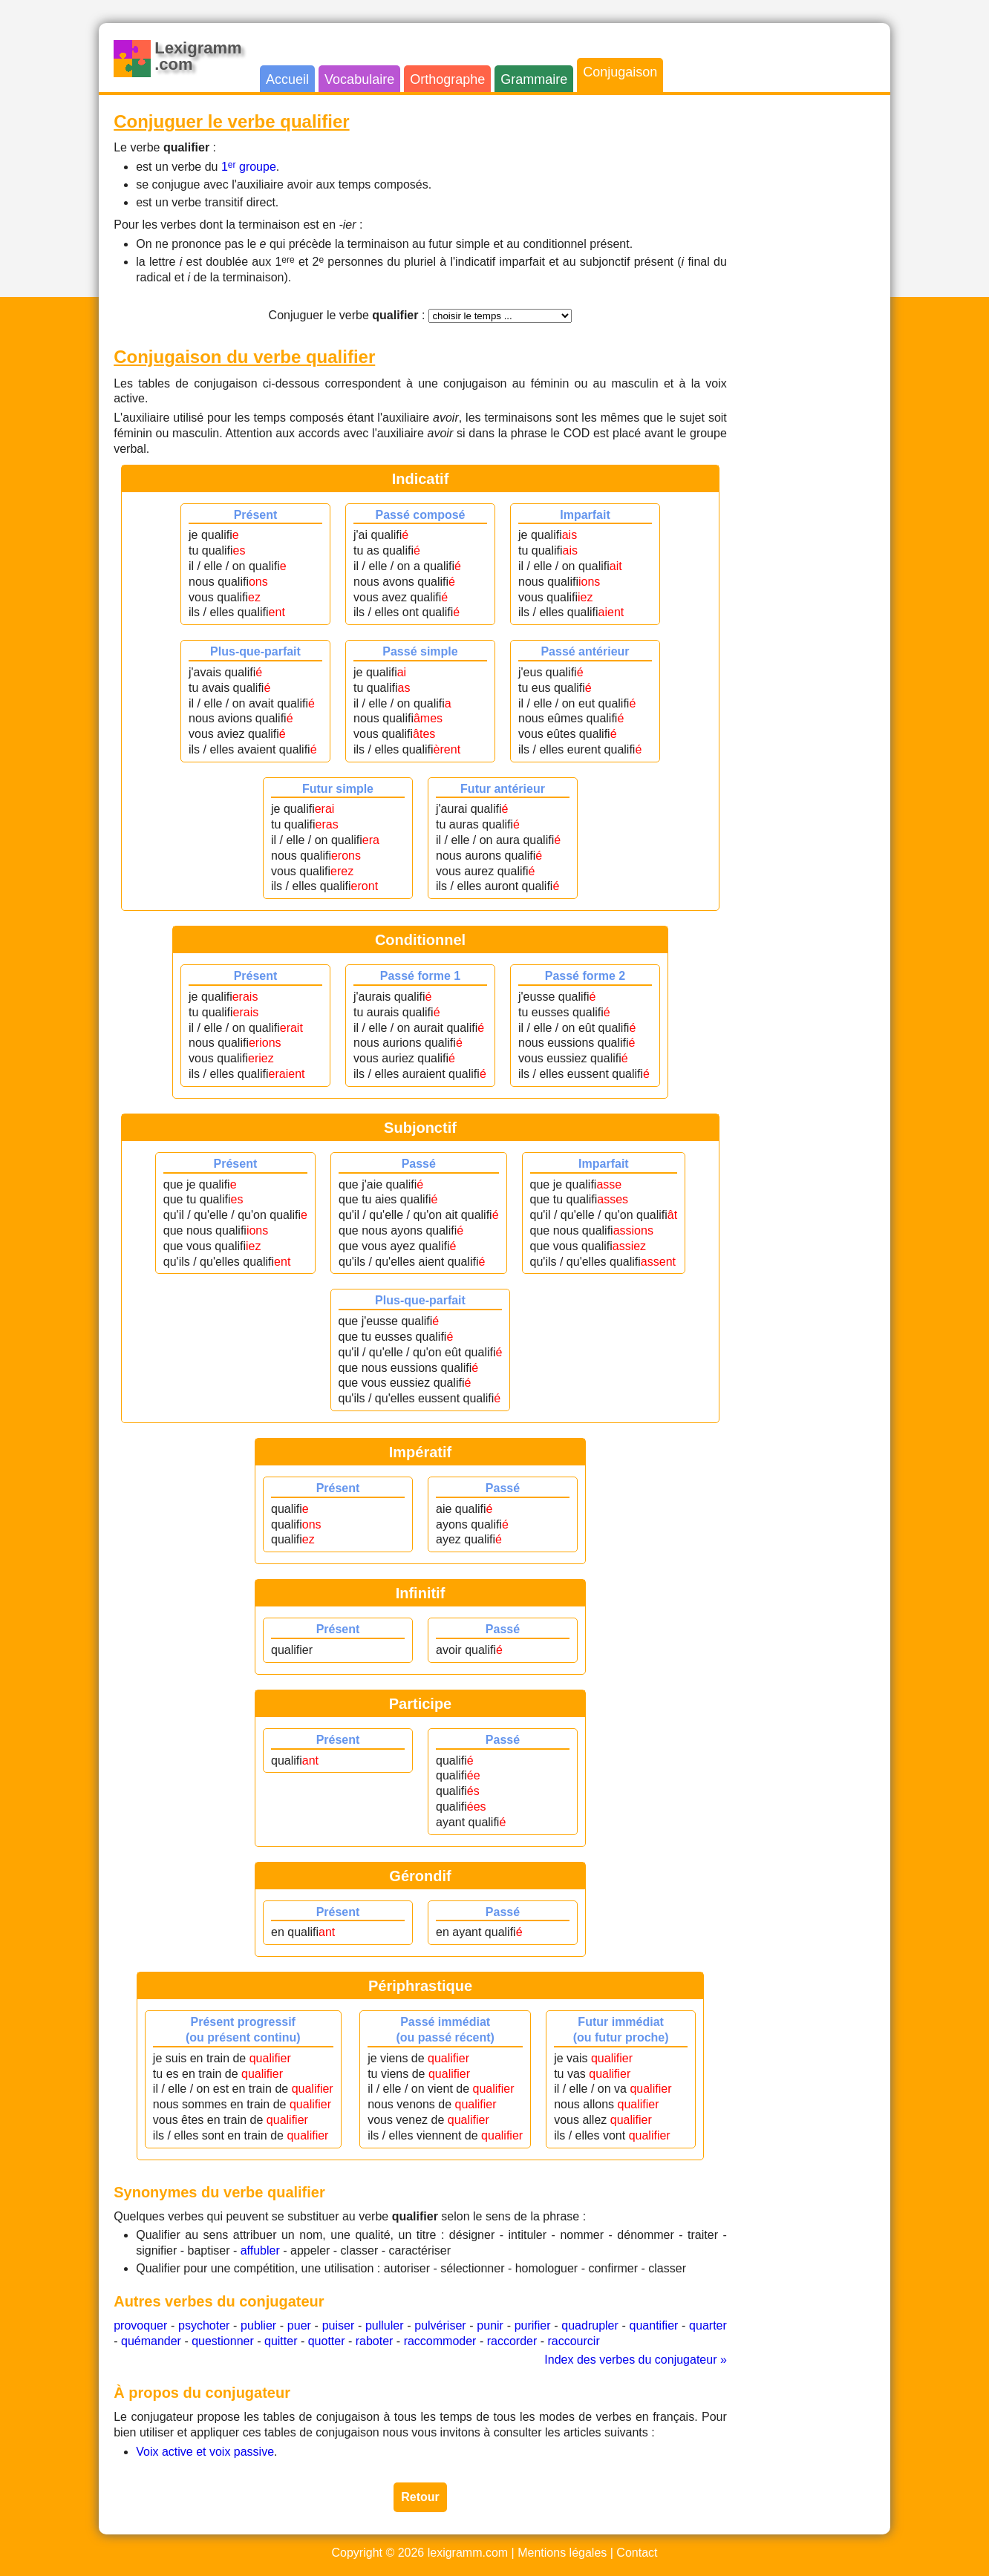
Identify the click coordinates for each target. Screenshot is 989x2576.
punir (490, 2325)
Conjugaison (620, 72)
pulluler (384, 2325)
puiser (338, 2325)
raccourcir (573, 2341)
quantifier (654, 2325)
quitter (280, 2341)
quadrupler (589, 2325)
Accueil (287, 79)
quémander (151, 2341)
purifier (533, 2325)
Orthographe (447, 79)
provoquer (140, 2325)
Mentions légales (562, 2552)
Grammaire (533, 79)
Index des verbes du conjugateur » (635, 2359)
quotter (326, 2341)
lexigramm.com (468, 2552)
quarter (708, 2325)
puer (299, 2325)
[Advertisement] (816, 332)
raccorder (512, 2341)
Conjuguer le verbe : (347, 315)
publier (258, 2325)
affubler (260, 2250)
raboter (375, 2341)
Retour (420, 2497)
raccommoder (440, 2341)
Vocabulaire (359, 79)
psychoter (203, 2325)
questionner (223, 2341)
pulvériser (440, 2325)
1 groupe (248, 166)
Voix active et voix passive (205, 2451)
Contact (636, 2552)
